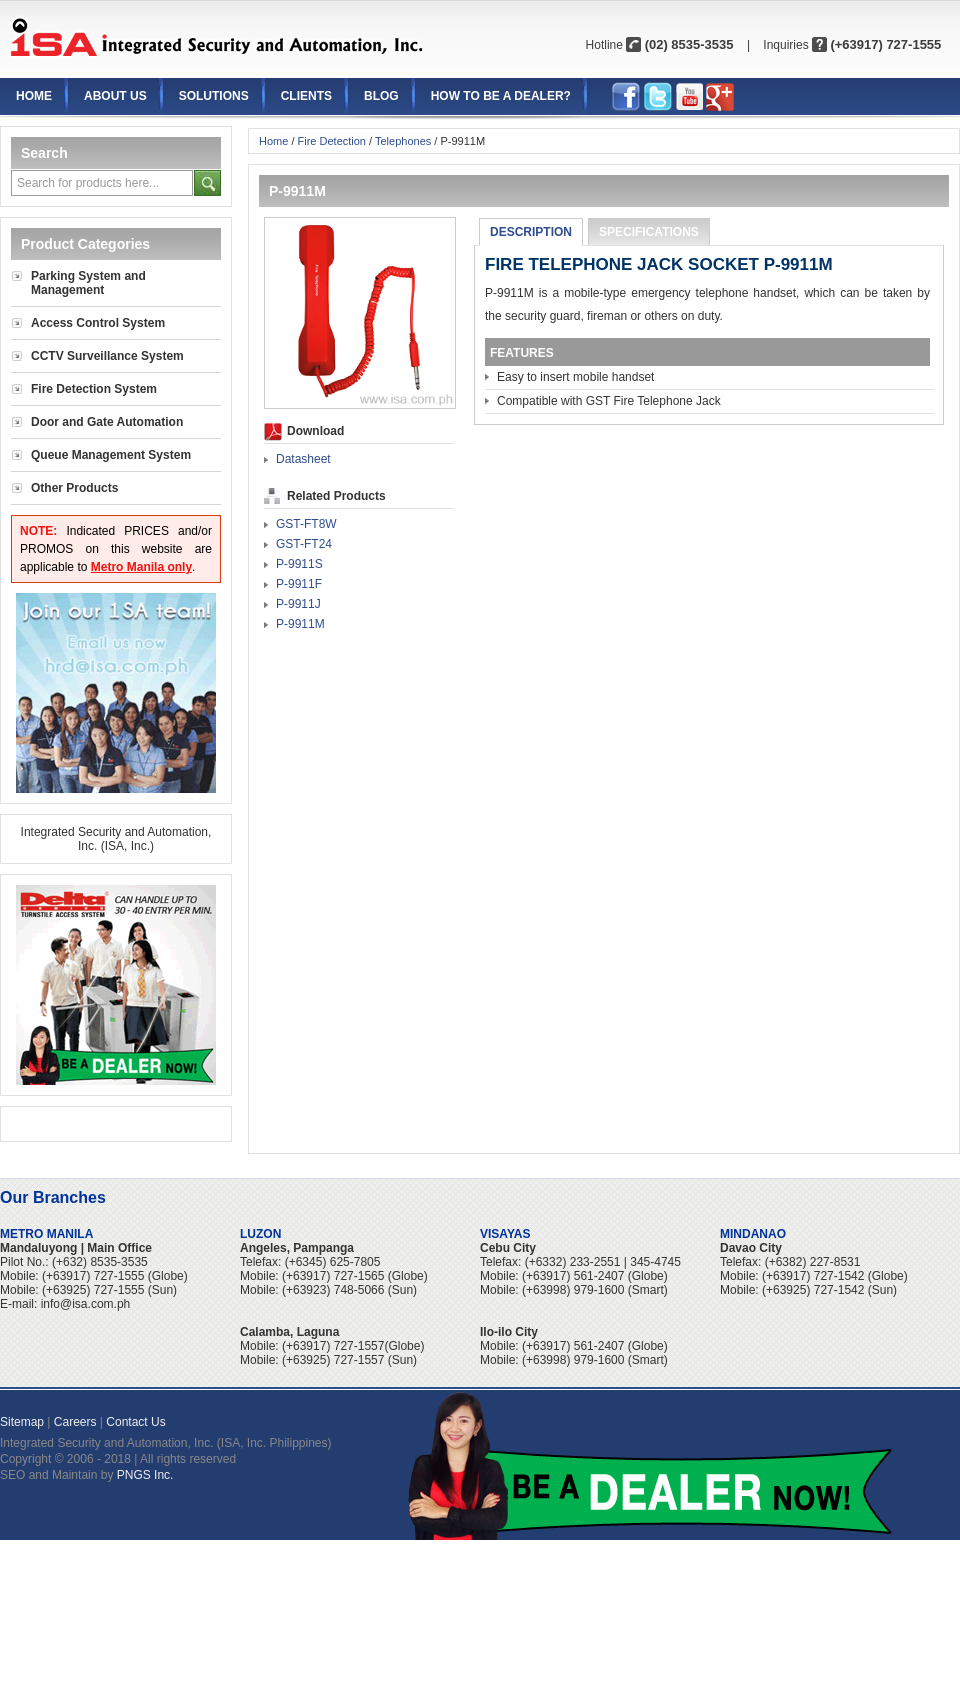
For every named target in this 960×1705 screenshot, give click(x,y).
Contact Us (135, 1422)
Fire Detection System (94, 389)
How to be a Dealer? (501, 96)
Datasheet (303, 459)
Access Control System (98, 323)
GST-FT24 (304, 544)
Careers (75, 1422)
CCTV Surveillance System (107, 356)
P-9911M (300, 624)
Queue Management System (111, 455)
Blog (381, 96)
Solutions (214, 96)
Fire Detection (332, 141)
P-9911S (299, 564)
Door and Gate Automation (107, 422)
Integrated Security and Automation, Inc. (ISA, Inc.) (116, 839)
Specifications (649, 232)
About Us (115, 96)
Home (34, 96)
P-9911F (299, 584)
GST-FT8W (306, 524)
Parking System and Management (88, 283)
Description (531, 232)
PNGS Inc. (145, 1475)
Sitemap (22, 1422)
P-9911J (298, 604)
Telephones (403, 141)
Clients (306, 96)
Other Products (74, 488)
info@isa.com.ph (86, 1304)
